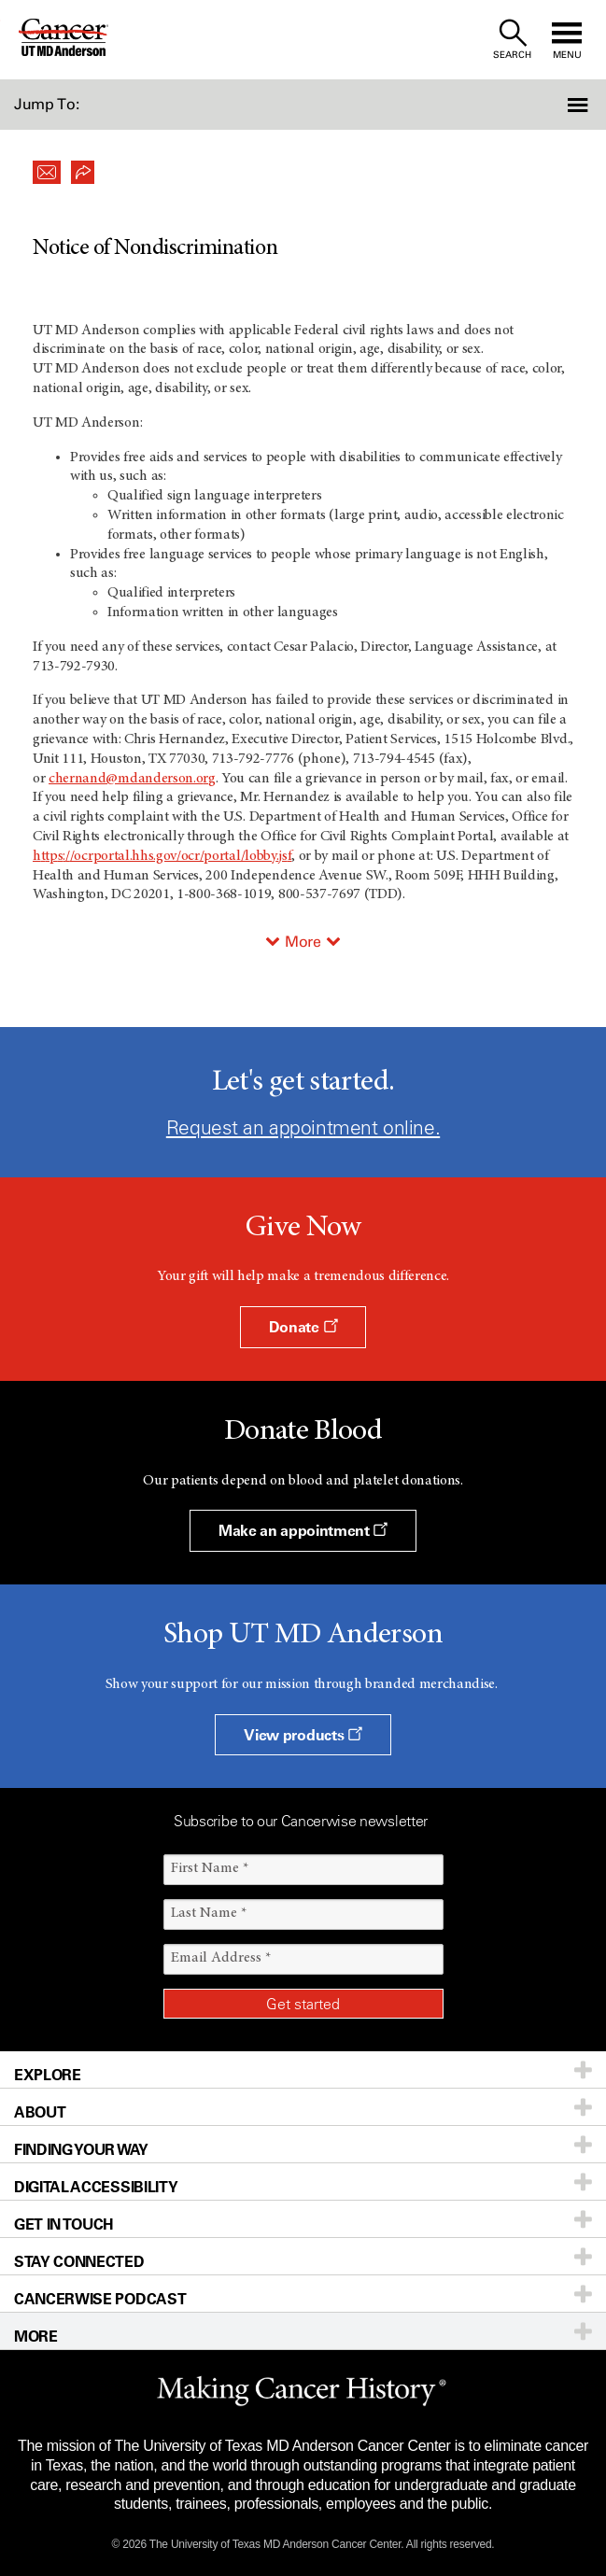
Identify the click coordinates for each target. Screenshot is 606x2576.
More (303, 941)
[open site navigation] (566, 40)
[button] (560, 104)
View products (302, 1734)
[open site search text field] (512, 40)
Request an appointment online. (303, 1127)
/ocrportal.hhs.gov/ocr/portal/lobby (173, 856)
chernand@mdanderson (121, 778)
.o (198, 778)
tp (51, 856)
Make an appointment (303, 1530)
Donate (303, 1326)
